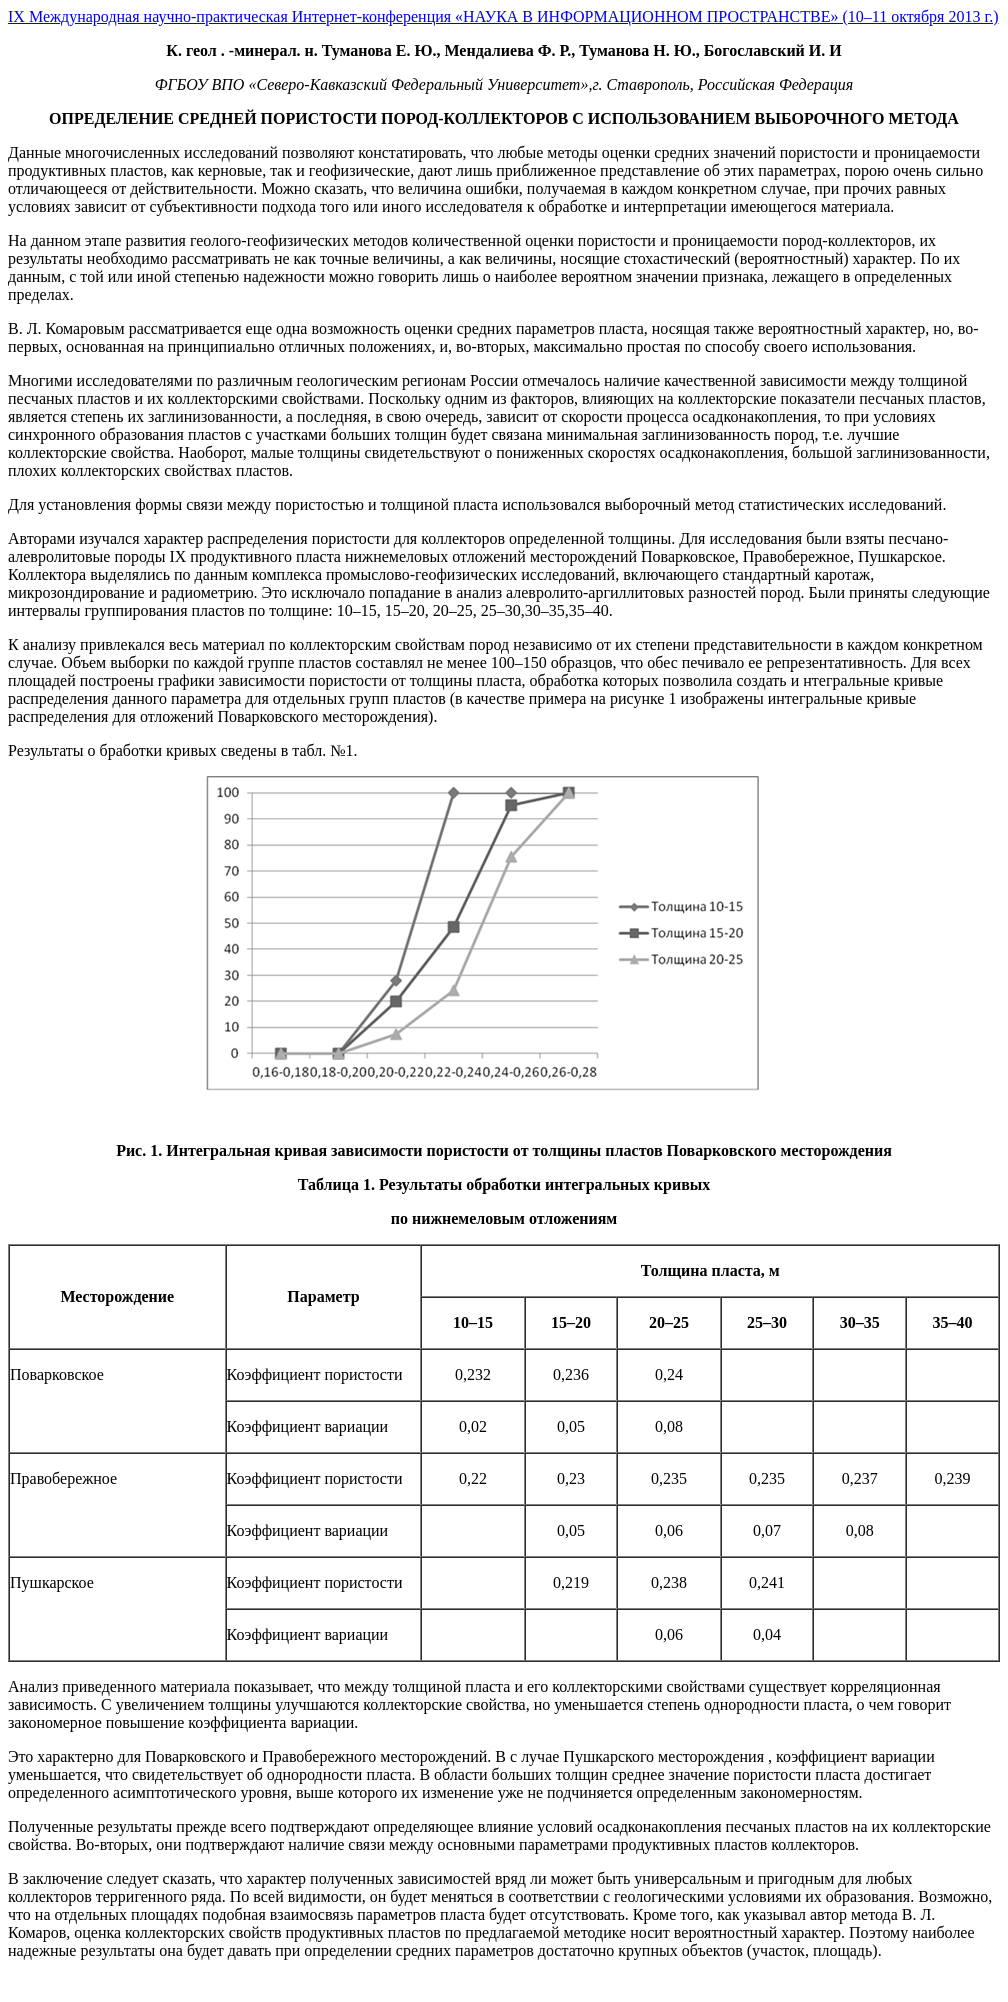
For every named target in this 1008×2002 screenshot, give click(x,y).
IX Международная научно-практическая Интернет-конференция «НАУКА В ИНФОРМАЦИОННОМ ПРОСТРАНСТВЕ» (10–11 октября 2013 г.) (503, 16)
